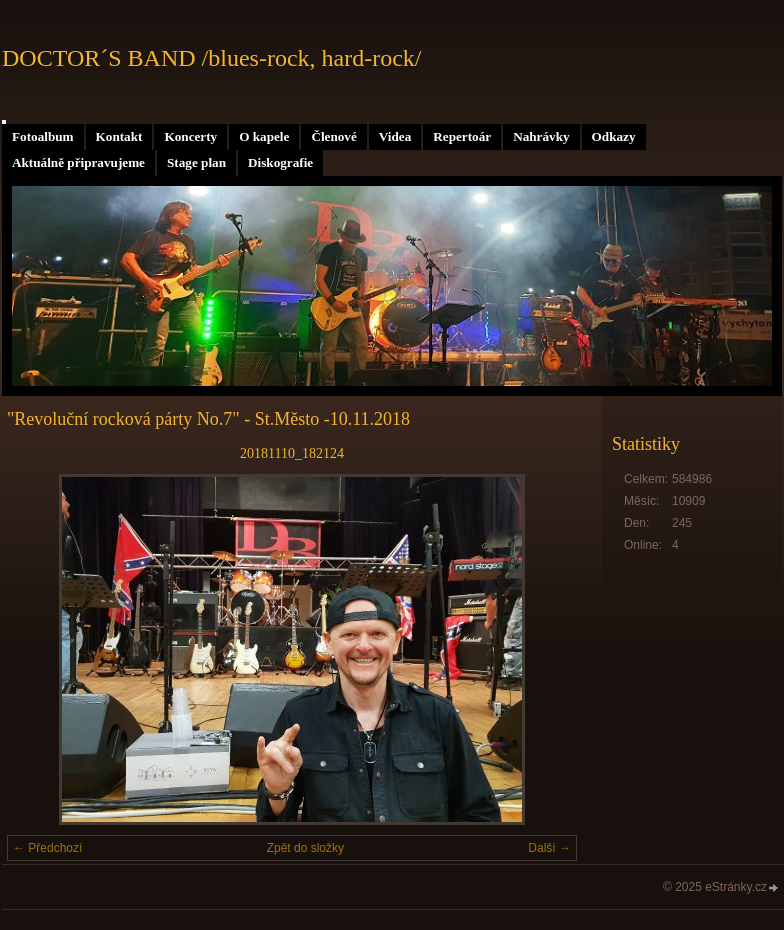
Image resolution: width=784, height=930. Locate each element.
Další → (549, 848)
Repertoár (462, 136)
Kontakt (119, 136)
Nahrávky (541, 136)
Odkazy (614, 136)
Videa (395, 136)
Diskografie (280, 162)
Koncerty (190, 136)
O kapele (264, 136)
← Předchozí (47, 848)
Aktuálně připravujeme (78, 162)
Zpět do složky (305, 848)
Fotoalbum (43, 136)
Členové (333, 136)
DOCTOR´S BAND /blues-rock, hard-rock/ (212, 58)
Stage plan (196, 162)
